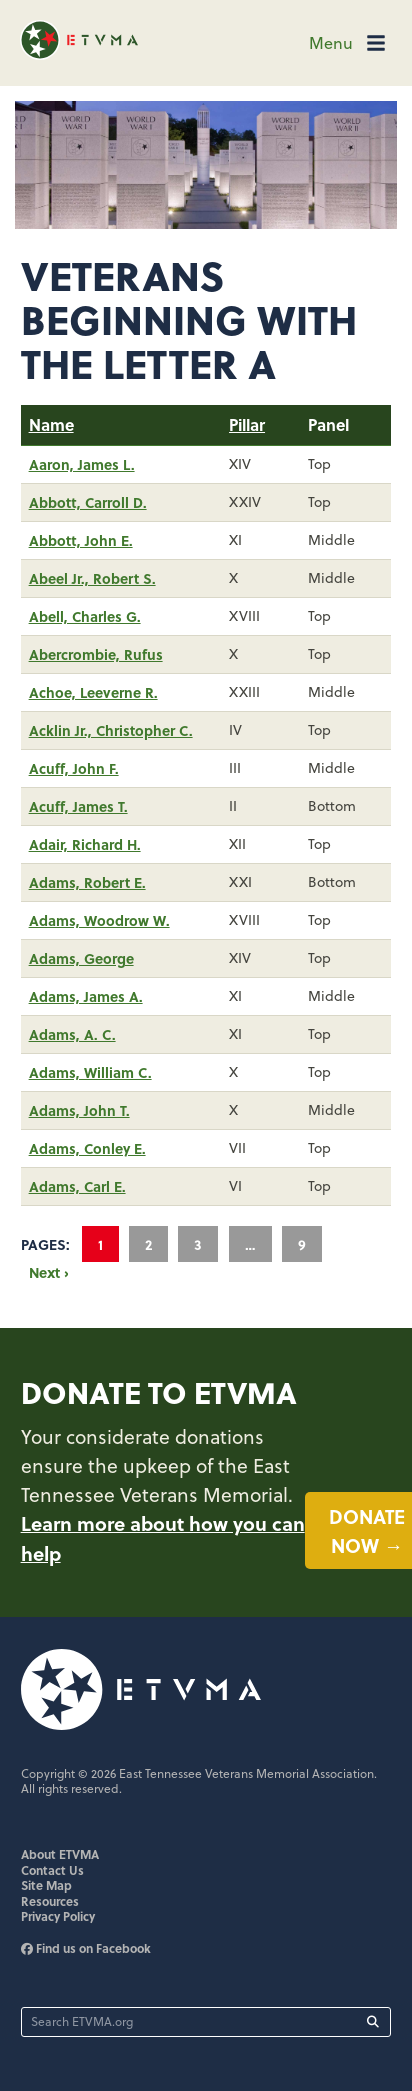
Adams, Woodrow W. (99, 920)
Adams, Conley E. (87, 1148)
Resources (50, 1901)
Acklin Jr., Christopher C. (111, 730)
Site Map (46, 1885)
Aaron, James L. (82, 464)
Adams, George (81, 958)
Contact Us (52, 1870)
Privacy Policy (58, 1916)
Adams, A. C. (72, 1034)
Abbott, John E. (81, 540)
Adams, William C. (90, 1072)
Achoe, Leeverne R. (93, 692)
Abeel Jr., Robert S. (92, 578)
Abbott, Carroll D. (88, 502)
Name (51, 424)
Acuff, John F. (74, 768)
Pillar (247, 424)
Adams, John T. (79, 1110)
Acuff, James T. (78, 806)
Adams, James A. (86, 996)
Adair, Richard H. (85, 844)
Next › (49, 1272)
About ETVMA (60, 1854)
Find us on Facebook (86, 1948)
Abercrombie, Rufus (96, 654)
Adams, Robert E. (87, 882)
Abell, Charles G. (85, 616)
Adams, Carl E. (77, 1186)
